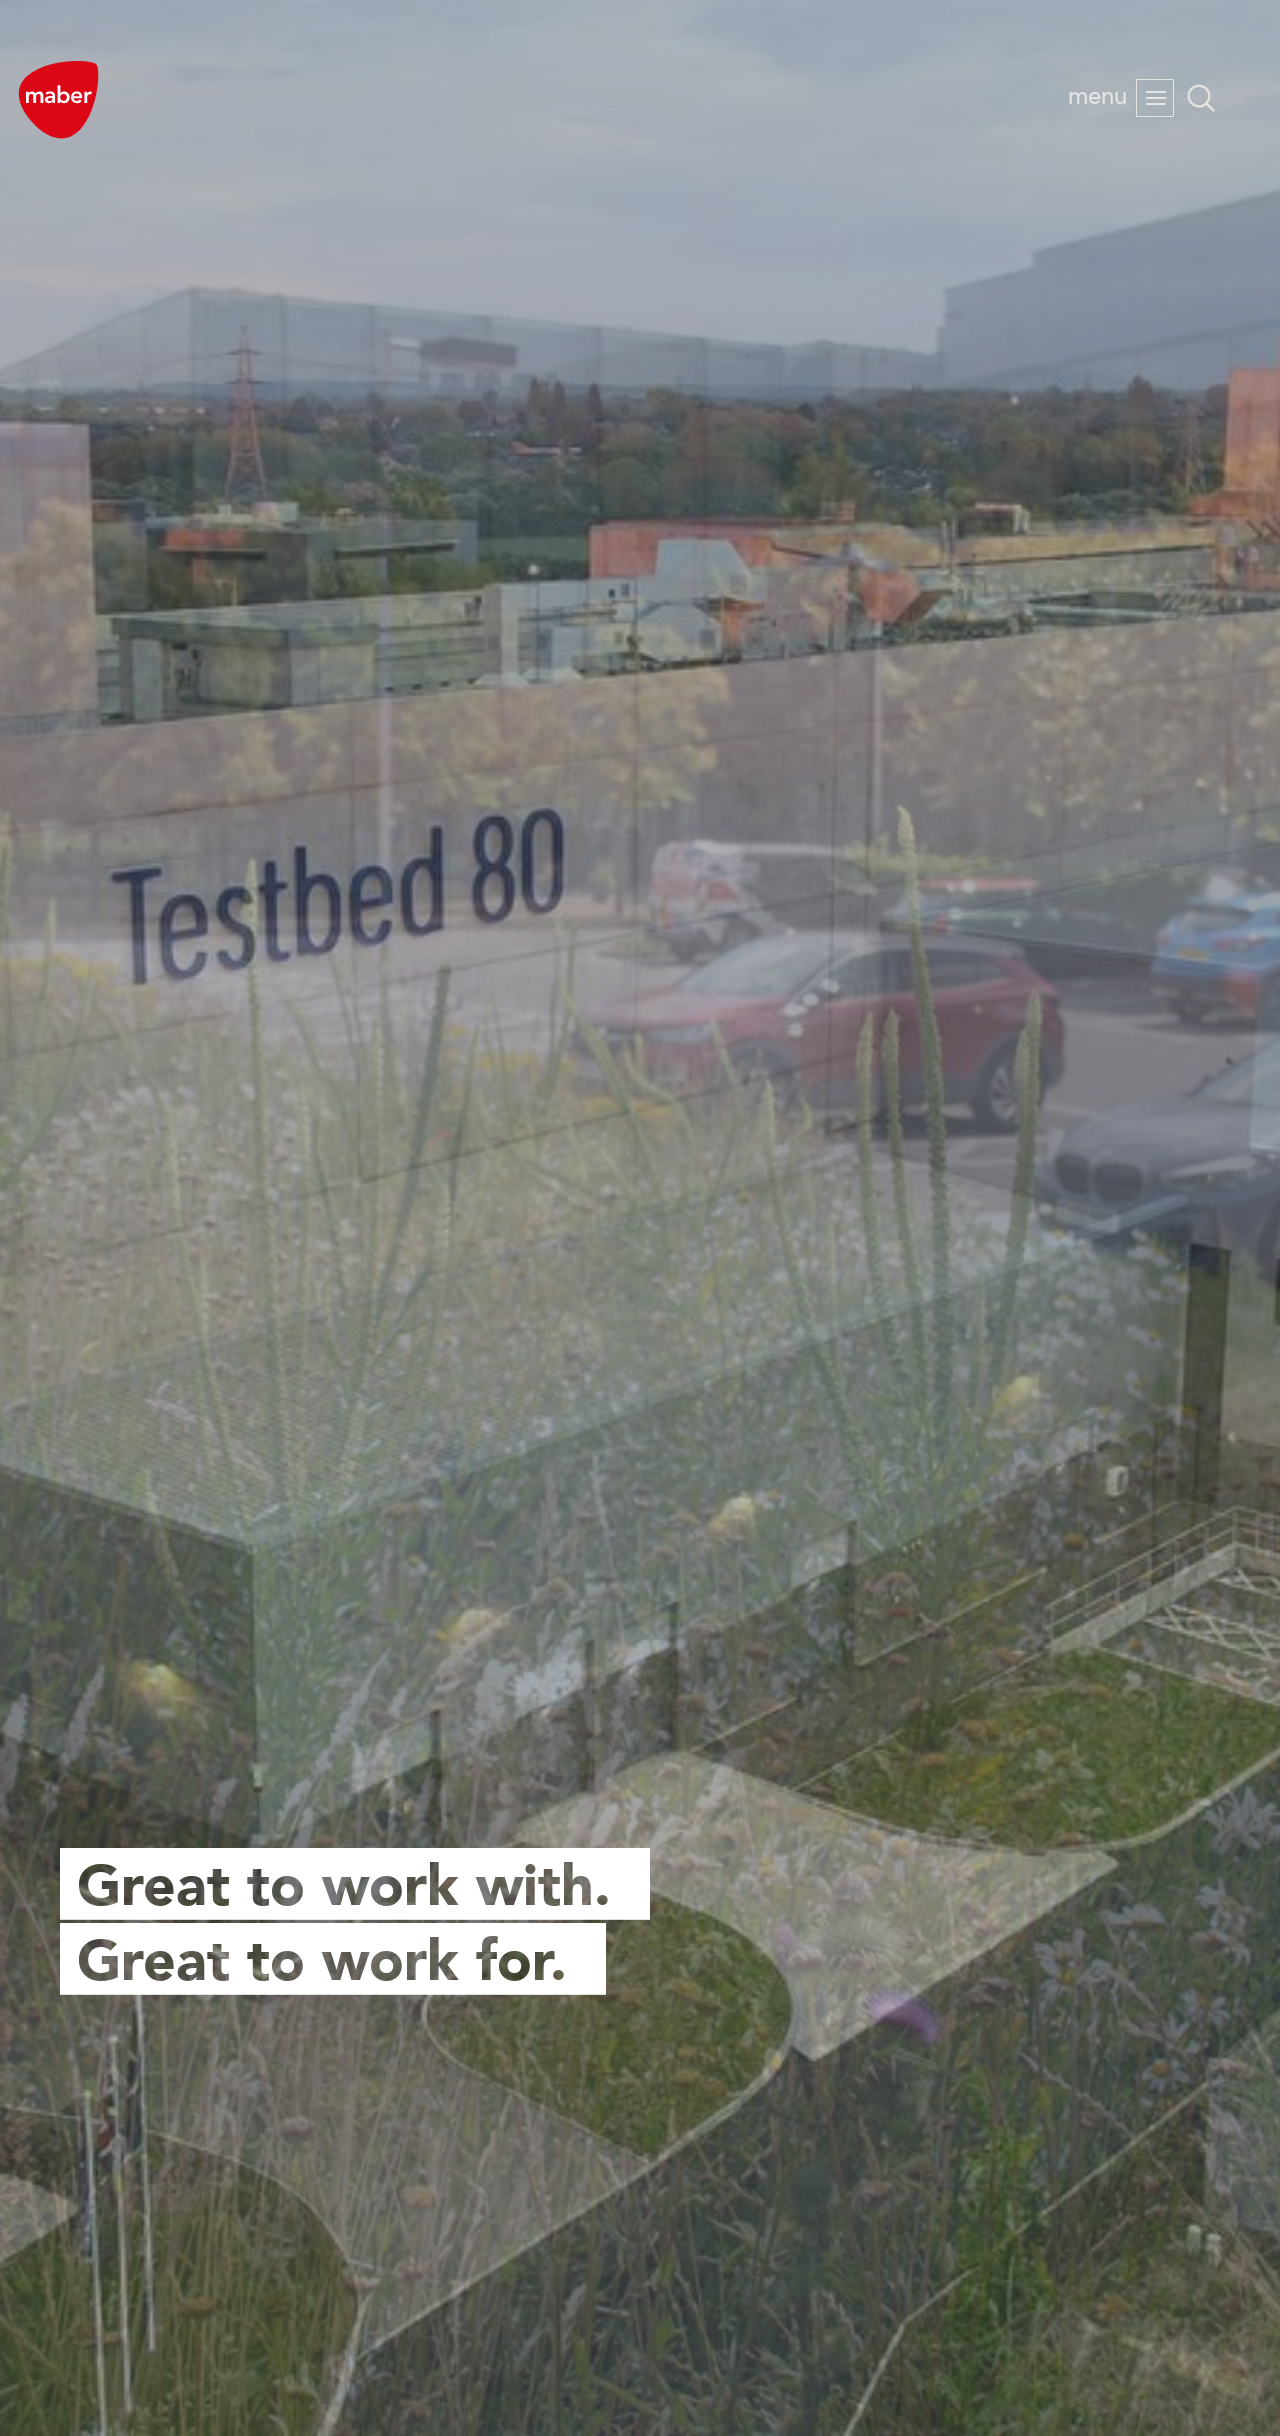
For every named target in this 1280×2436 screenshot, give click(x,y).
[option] (640, 1218)
